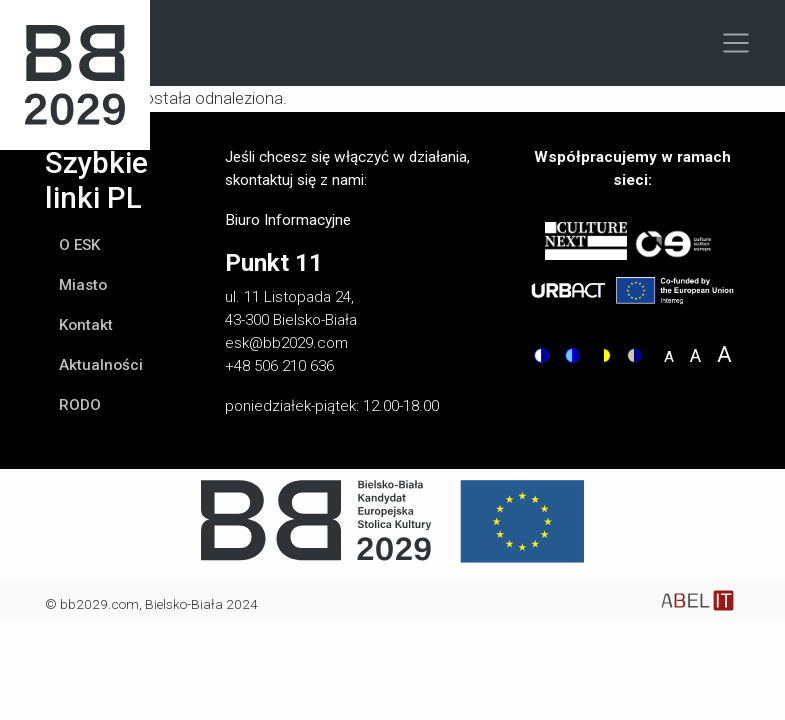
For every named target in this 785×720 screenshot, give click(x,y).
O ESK (79, 245)
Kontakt (86, 325)
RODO (80, 405)
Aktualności (101, 365)
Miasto (83, 285)
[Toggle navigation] (736, 43)
